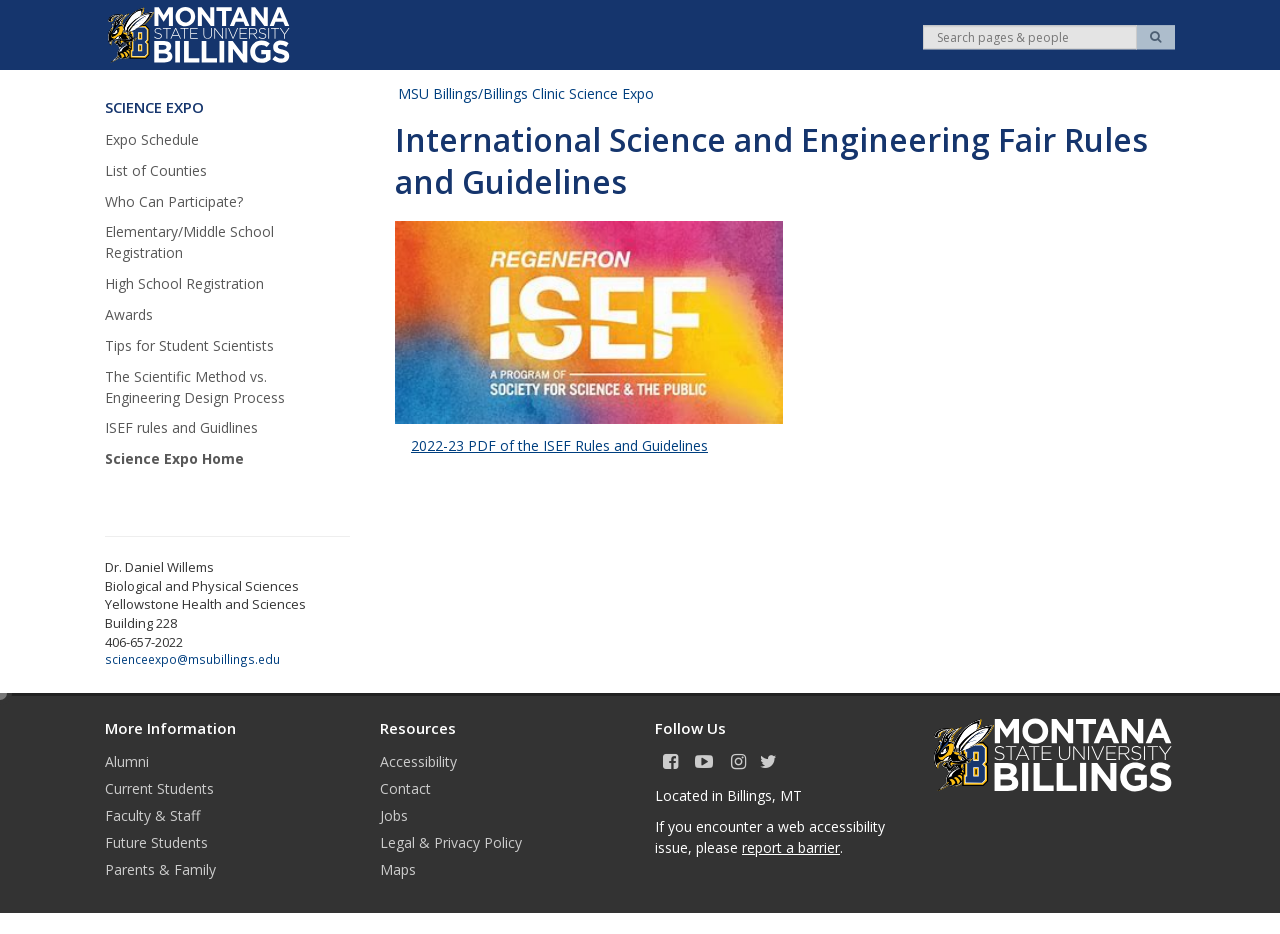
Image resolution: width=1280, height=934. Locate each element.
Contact (405, 788)
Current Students (159, 788)
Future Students (156, 842)
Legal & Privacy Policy (451, 842)
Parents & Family (160, 869)
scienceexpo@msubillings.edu (192, 659)
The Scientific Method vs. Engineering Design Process (195, 387)
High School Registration (184, 283)
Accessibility (418, 761)
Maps (398, 869)
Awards (129, 314)
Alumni (127, 761)
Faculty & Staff (152, 815)
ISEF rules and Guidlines (181, 427)
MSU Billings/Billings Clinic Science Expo (526, 93)
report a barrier (791, 847)
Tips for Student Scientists (189, 345)
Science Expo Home (174, 458)
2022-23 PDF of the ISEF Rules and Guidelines (559, 445)
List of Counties (156, 170)
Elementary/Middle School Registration (189, 242)
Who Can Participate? (174, 201)
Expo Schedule (152, 139)
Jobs (394, 815)
